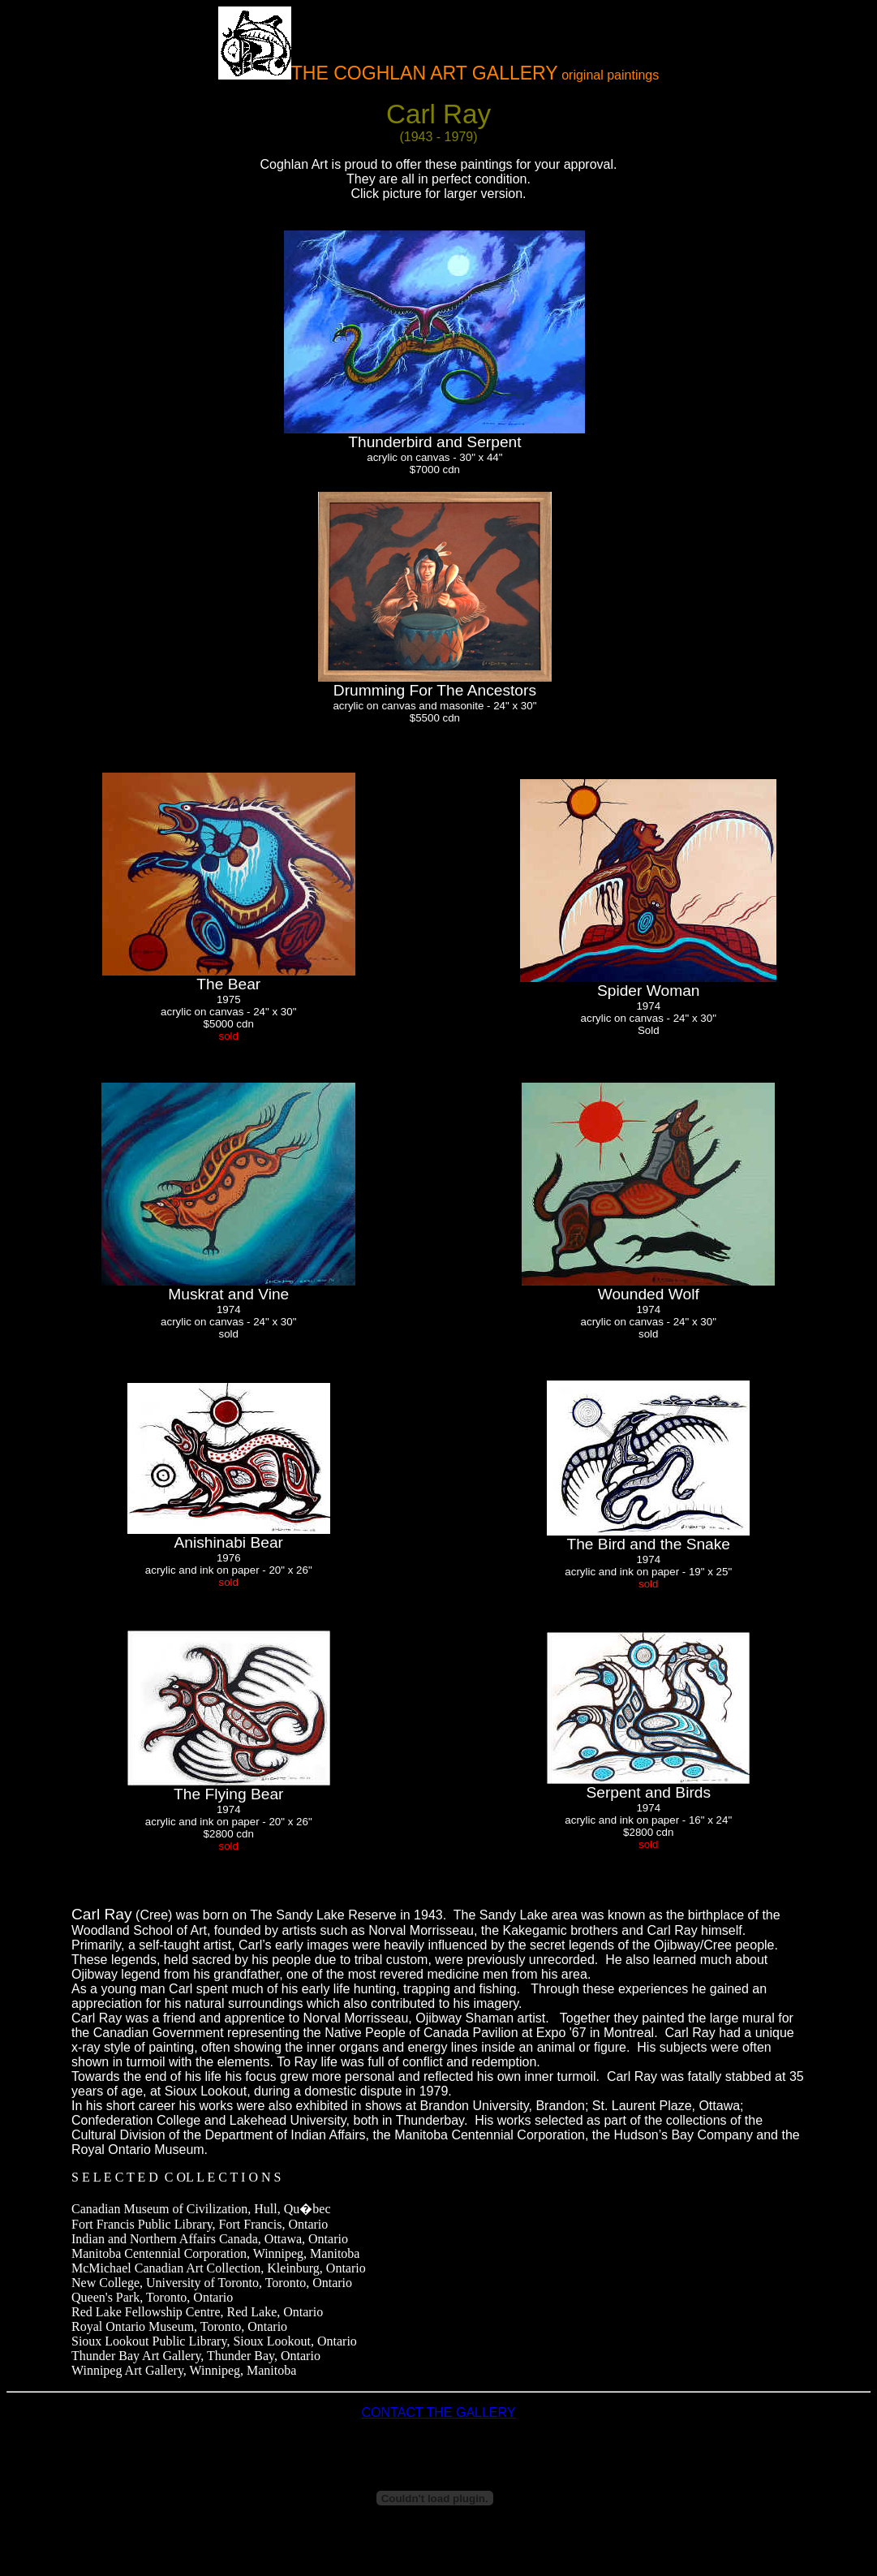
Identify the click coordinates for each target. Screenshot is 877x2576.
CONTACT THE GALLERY (439, 2412)
